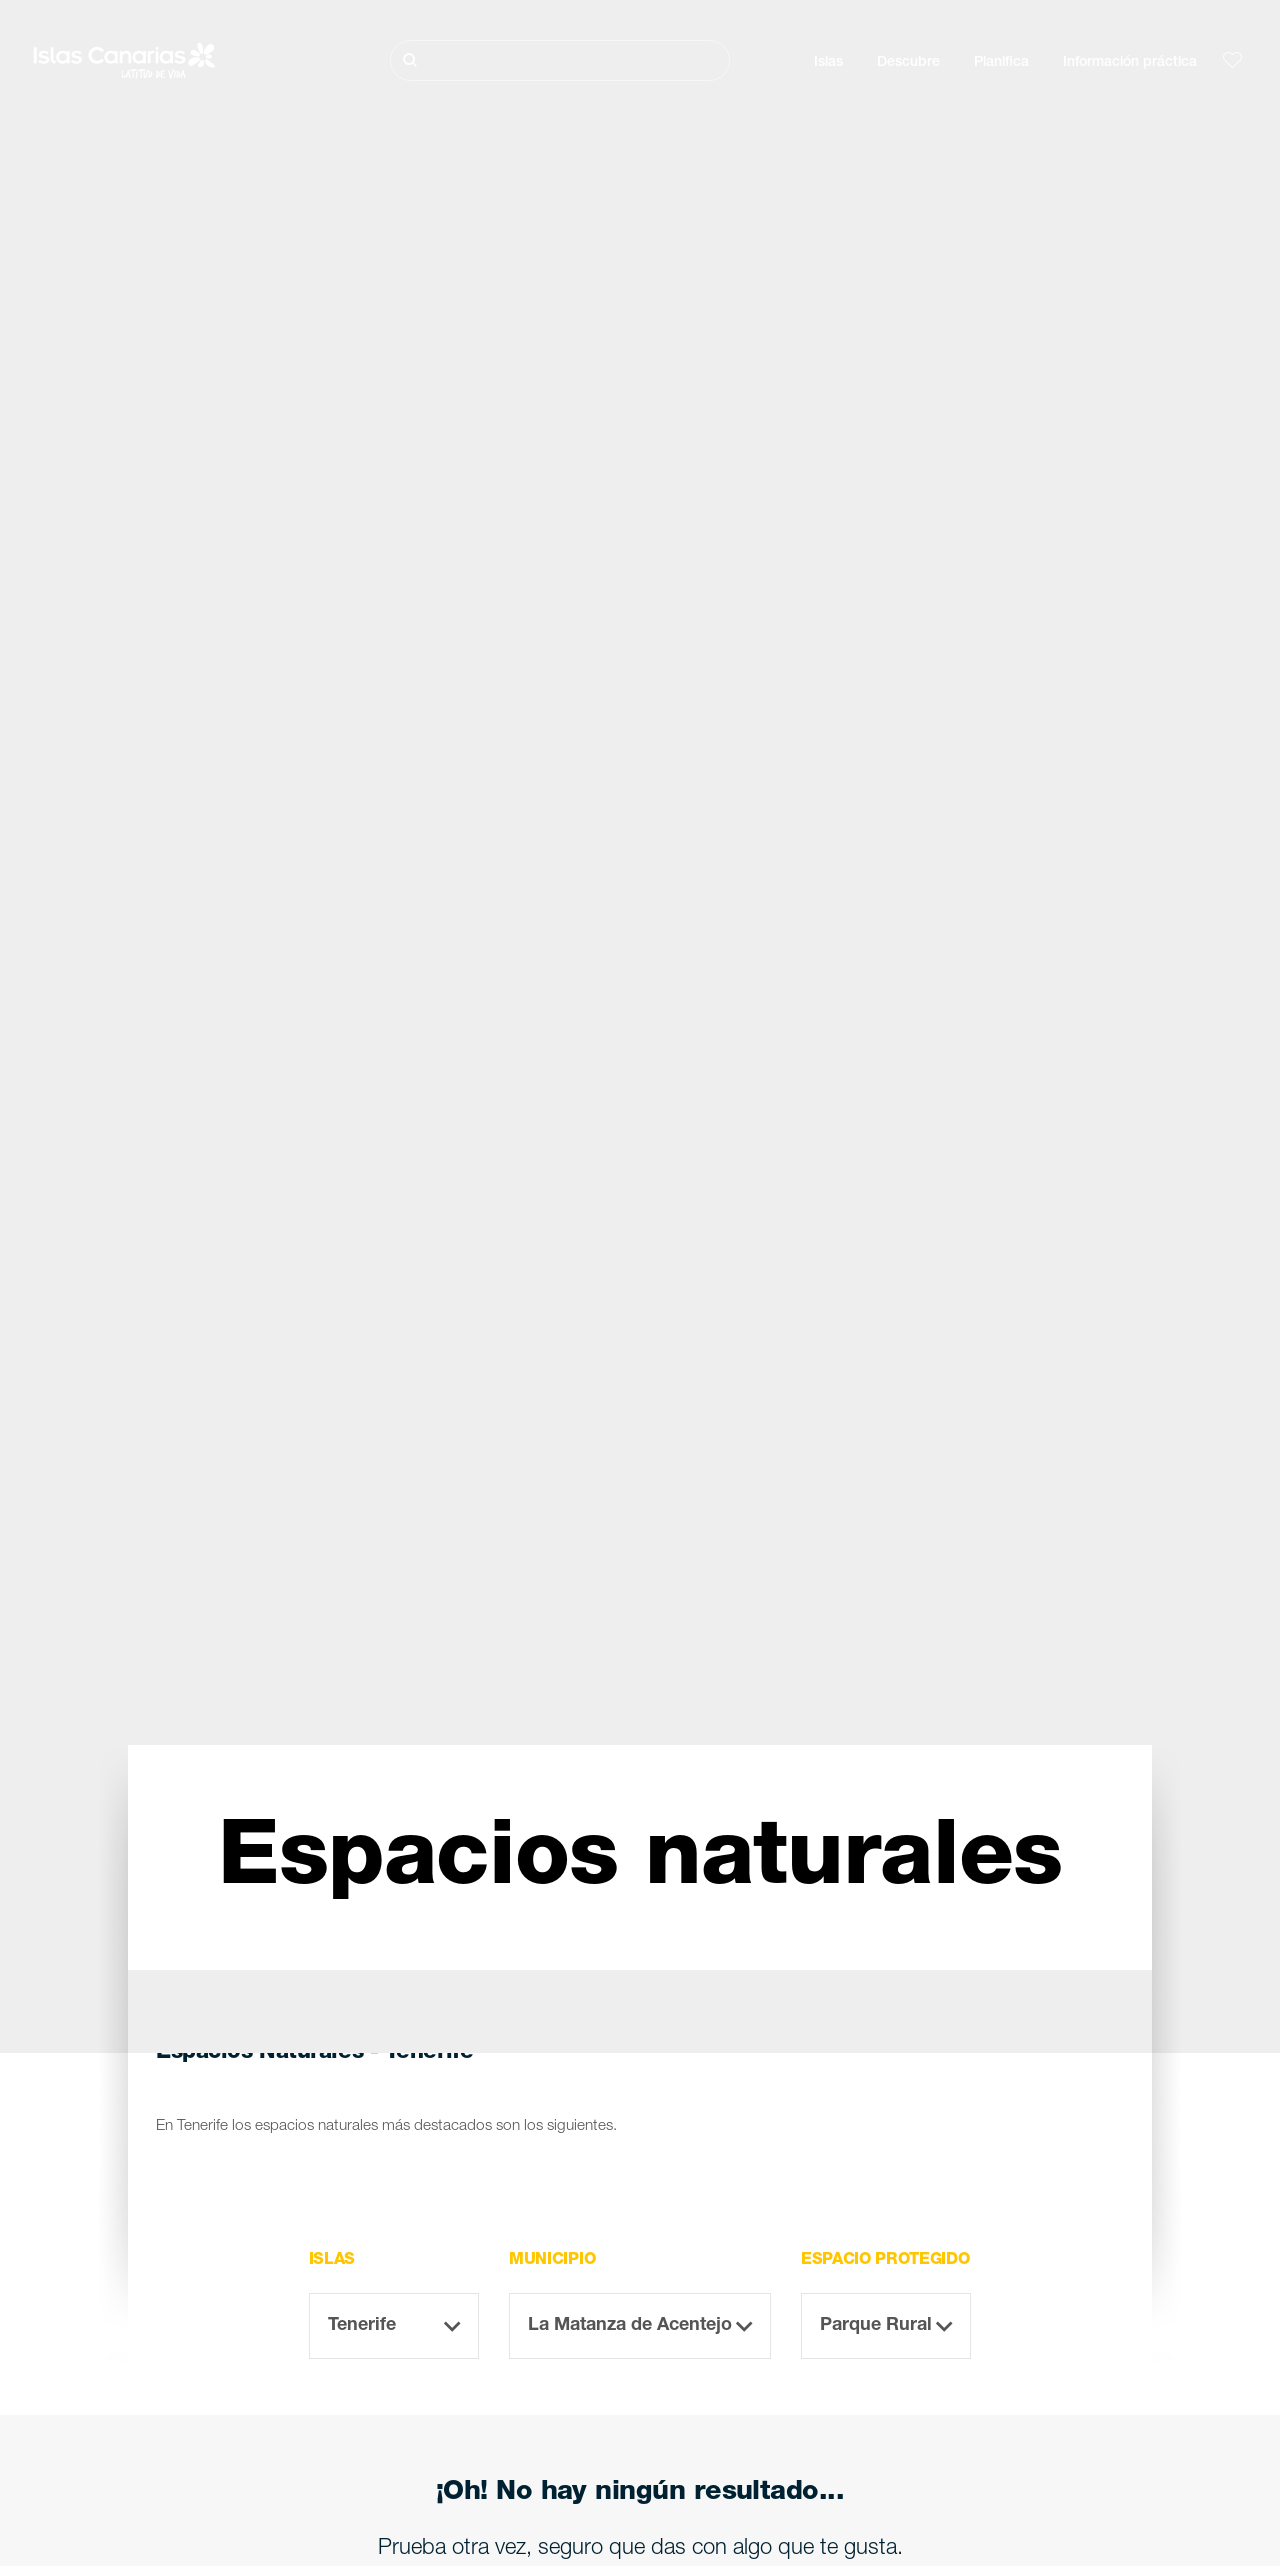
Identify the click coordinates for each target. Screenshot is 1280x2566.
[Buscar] (560, 60)
